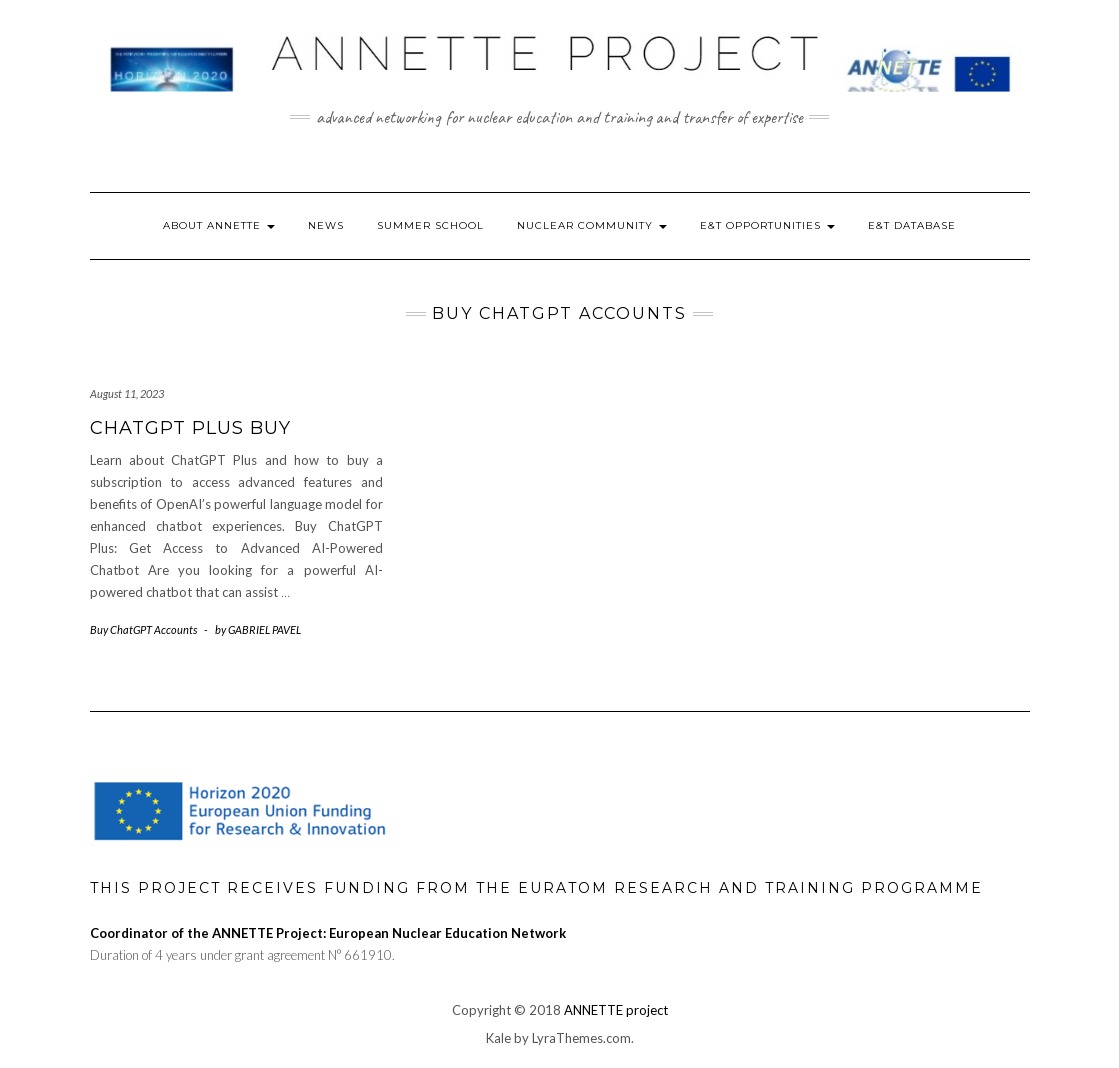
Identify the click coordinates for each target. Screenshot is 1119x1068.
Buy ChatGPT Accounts (143, 629)
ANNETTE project (616, 1010)
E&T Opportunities (767, 225)
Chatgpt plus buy (190, 428)
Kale (498, 1038)
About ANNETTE (219, 225)
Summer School (430, 225)
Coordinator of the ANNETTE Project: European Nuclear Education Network (328, 933)
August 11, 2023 (127, 393)
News (326, 225)
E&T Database (912, 225)
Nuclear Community (592, 225)
